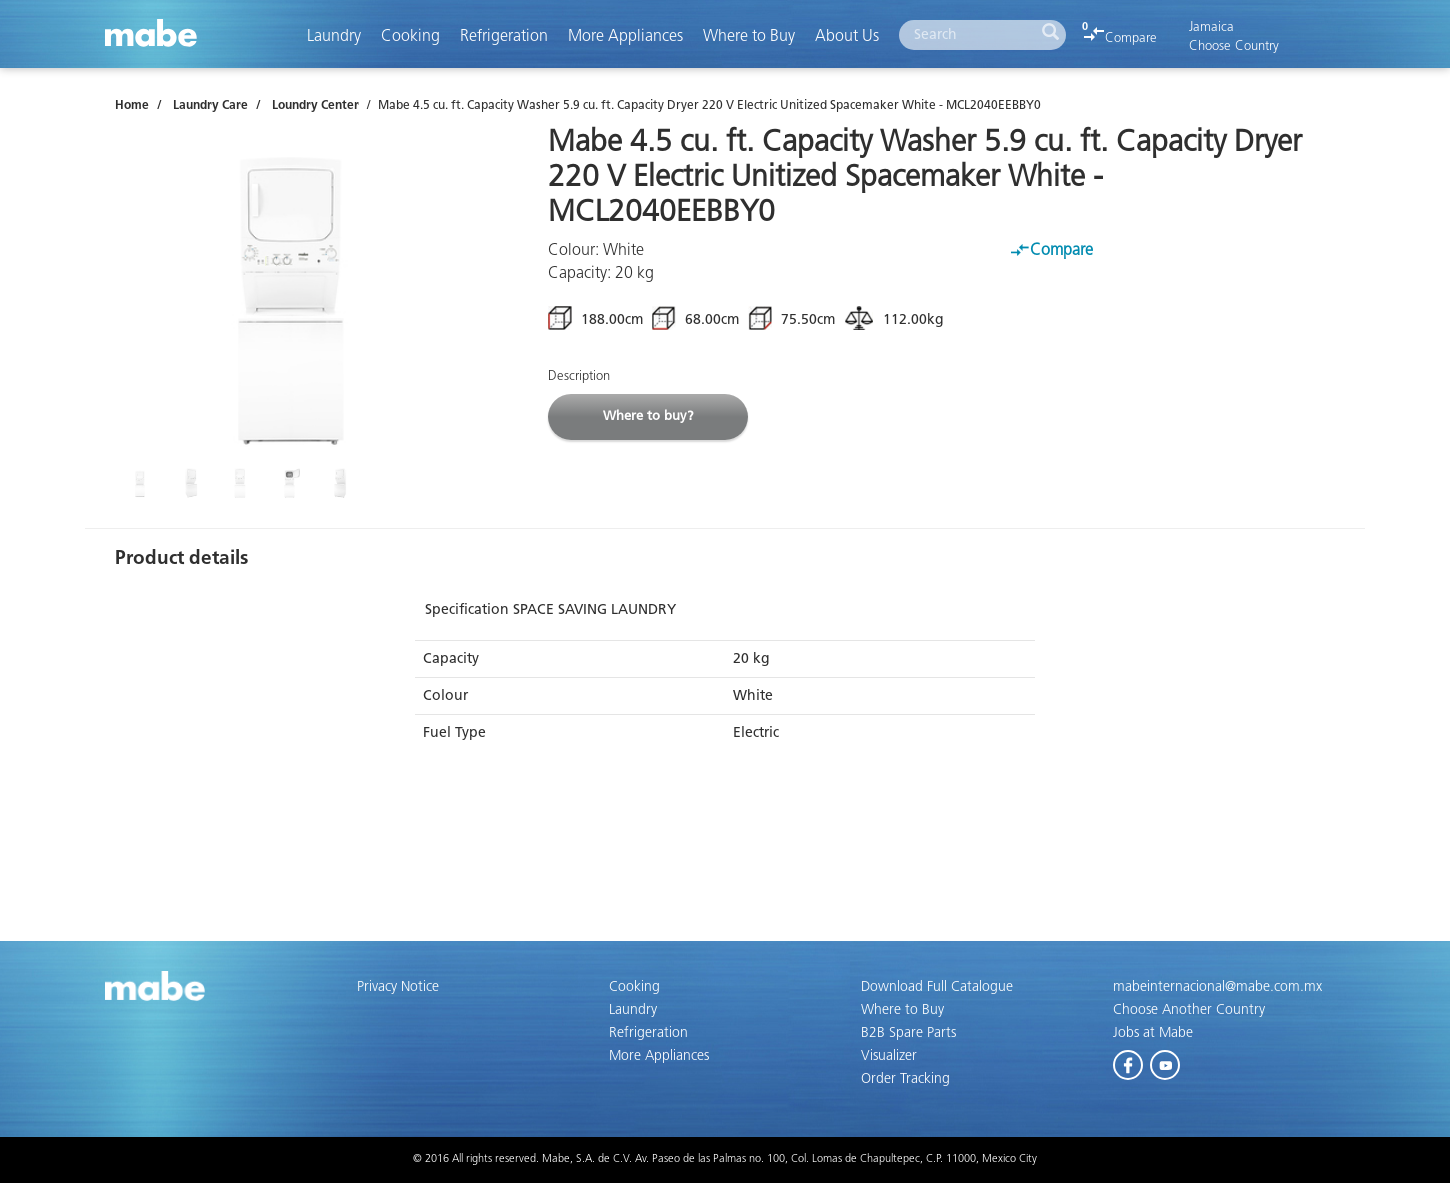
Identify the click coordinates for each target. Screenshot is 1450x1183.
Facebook (1129, 1061)
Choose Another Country (1189, 1010)
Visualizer (889, 1056)
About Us (847, 36)
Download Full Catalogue (937, 987)
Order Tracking (905, 1079)
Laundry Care (210, 106)
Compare (1120, 38)
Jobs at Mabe (1153, 1033)
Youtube (1166, 1061)
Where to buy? (648, 416)
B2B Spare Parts (908, 1033)
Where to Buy (749, 36)
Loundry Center (315, 106)
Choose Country (1234, 46)
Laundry (334, 36)
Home (132, 106)
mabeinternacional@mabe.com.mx (1217, 987)
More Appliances (625, 36)
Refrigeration (504, 36)
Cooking (410, 36)
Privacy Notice (398, 987)
